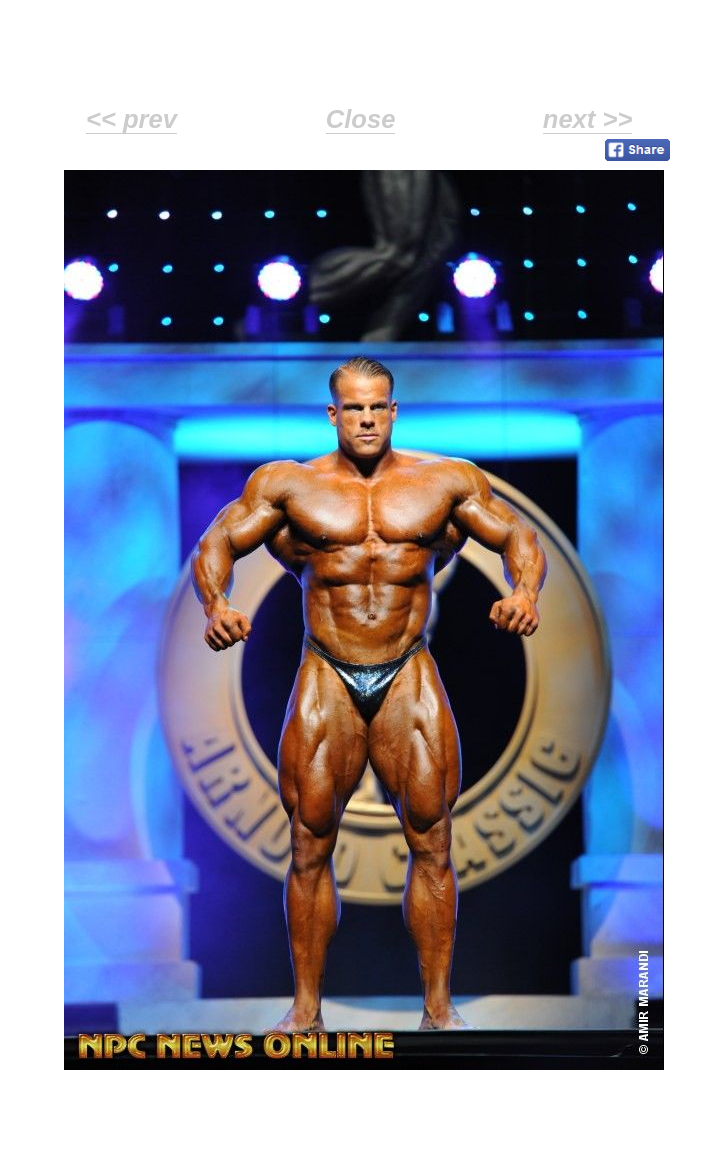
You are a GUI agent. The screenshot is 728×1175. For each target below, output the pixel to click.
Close (361, 119)
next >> (588, 119)
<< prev (131, 119)
